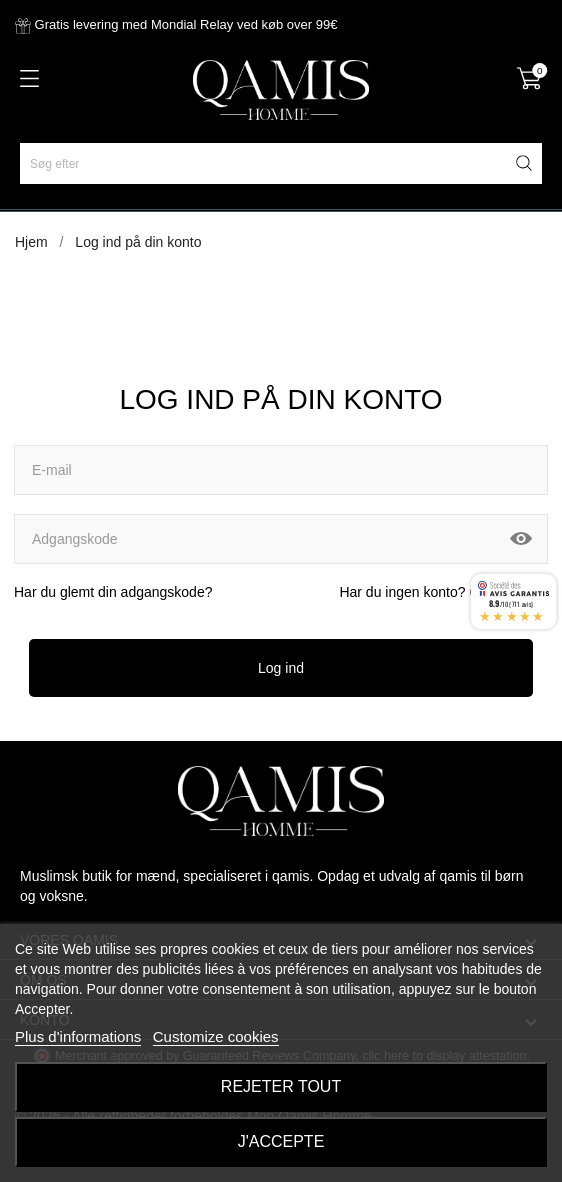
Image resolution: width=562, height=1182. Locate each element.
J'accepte (281, 1141)
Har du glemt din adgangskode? (113, 592)
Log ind (281, 668)
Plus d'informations (78, 1036)
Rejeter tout (281, 1086)
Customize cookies (216, 1036)
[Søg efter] (281, 163)
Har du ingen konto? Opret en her (443, 592)
